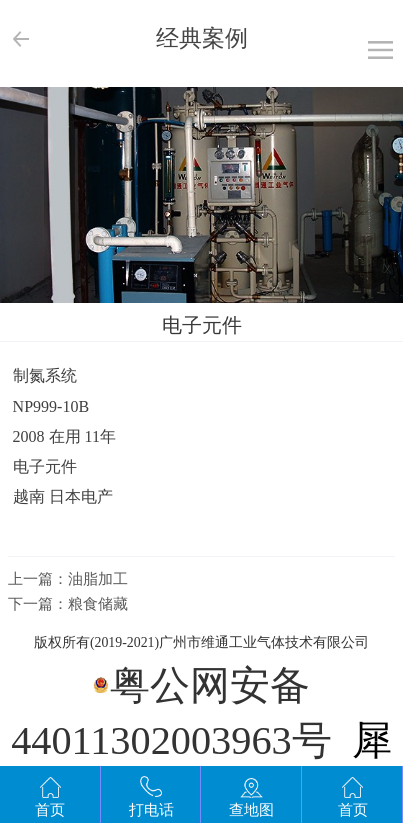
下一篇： (68, 604)
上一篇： (68, 579)
